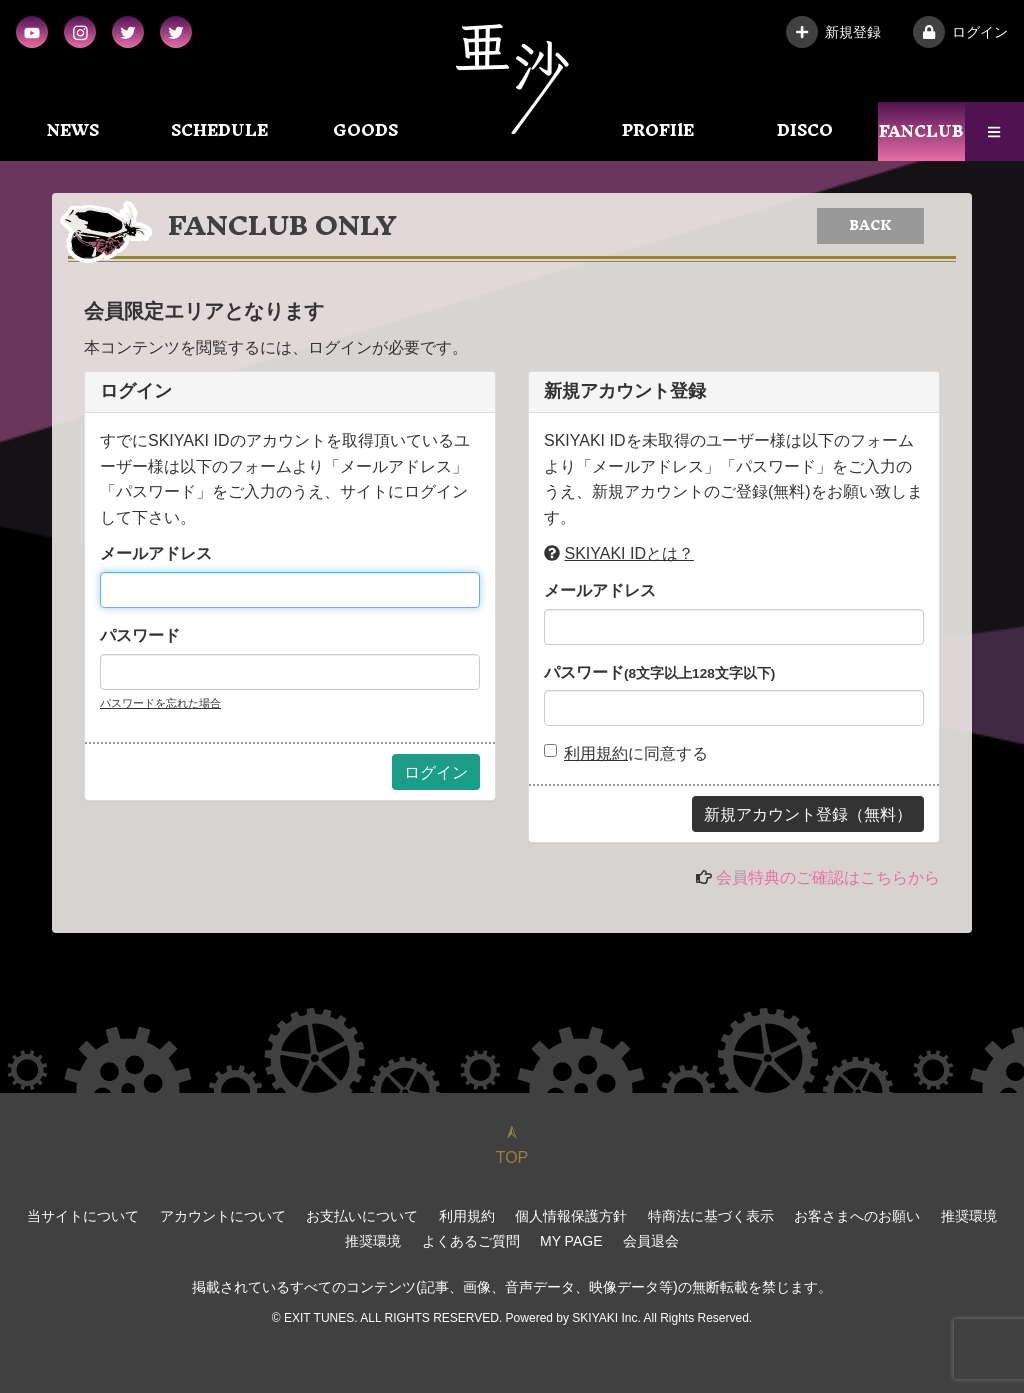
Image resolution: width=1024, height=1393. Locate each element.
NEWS (73, 130)
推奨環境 (969, 1216)
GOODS (365, 130)
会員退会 (651, 1241)
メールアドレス (156, 553)
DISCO (805, 130)
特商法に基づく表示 (711, 1216)
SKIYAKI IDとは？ (629, 553)
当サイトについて (83, 1216)
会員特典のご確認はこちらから (828, 877)
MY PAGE (571, 1241)
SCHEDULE (219, 130)
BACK (870, 225)
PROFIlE (658, 130)
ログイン (960, 32)
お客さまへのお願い (857, 1216)
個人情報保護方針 (571, 1216)
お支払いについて (362, 1216)
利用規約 (596, 753)
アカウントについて (223, 1216)
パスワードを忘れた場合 (160, 703)
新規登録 (833, 32)
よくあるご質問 (471, 1241)
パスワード (140, 635)
